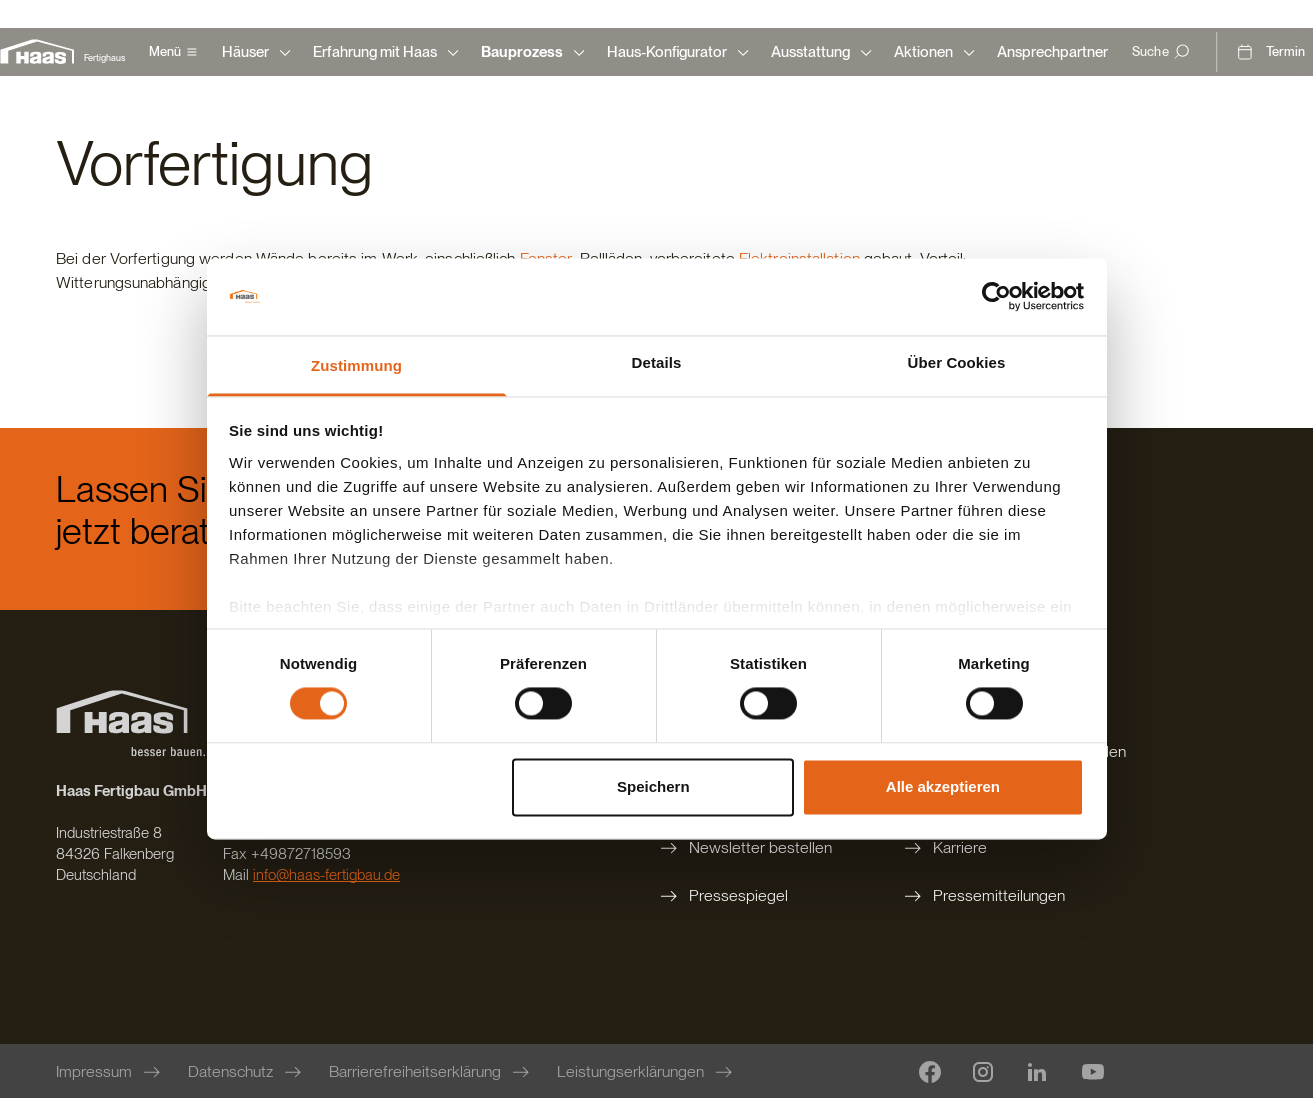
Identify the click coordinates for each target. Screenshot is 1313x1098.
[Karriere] (1013, 848)
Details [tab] (657, 362)
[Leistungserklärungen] (646, 1072)
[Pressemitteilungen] (1013, 896)
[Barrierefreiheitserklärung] (431, 1072)
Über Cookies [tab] (957, 362)
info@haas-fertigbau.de (326, 875)
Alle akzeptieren (943, 786)
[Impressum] (110, 1072)
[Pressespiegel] (759, 896)
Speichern (653, 786)
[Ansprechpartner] (1052, 52)
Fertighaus (104, 57)
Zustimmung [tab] (356, 365)
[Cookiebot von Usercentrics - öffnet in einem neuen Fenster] (996, 297)
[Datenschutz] (246, 1072)
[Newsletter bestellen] (759, 848)
